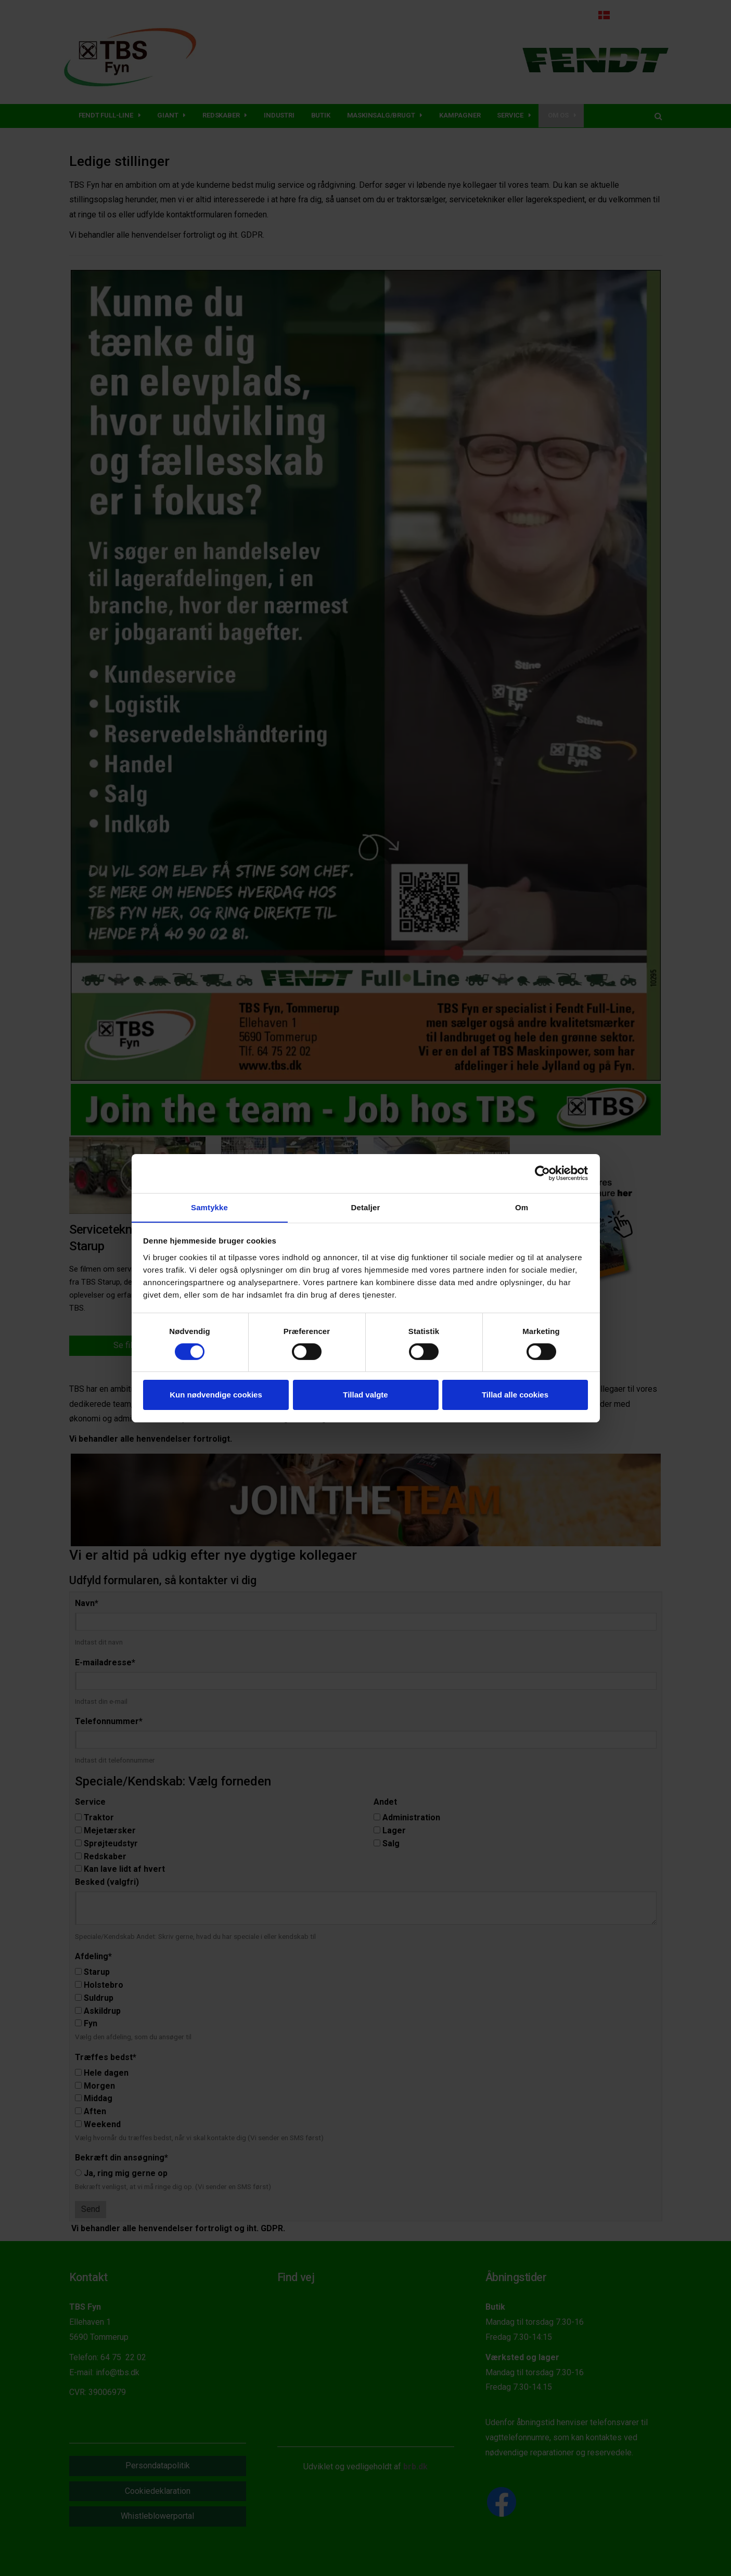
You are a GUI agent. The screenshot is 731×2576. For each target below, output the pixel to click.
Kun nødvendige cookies (216, 1395)
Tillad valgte (365, 1395)
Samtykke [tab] (209, 1206)
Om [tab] (521, 1206)
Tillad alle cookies (515, 1395)
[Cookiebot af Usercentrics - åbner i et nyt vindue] (542, 1173)
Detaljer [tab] (365, 1206)
